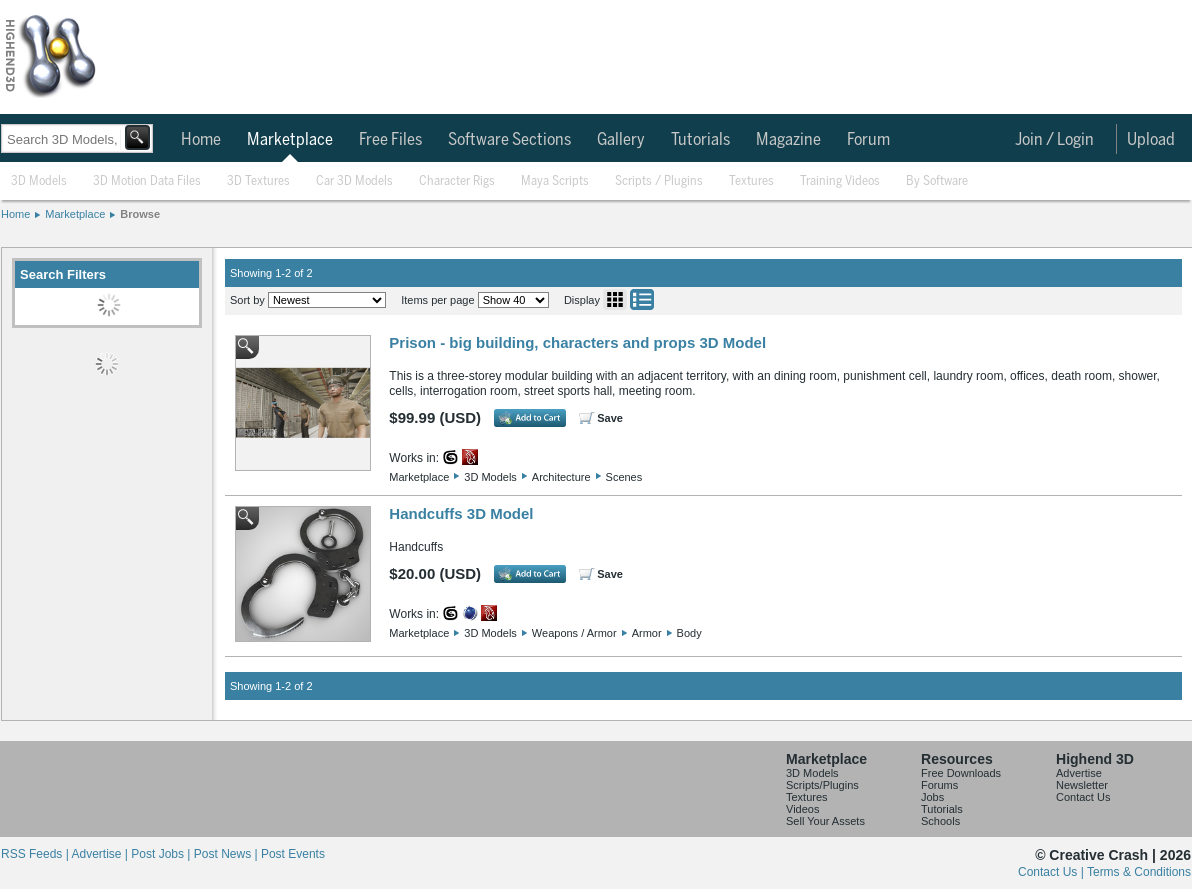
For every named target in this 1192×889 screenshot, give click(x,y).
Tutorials (700, 140)
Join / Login (1054, 140)
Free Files (390, 140)
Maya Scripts (555, 181)
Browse (140, 214)
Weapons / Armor (574, 633)
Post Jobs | (162, 854)
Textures (751, 181)
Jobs (932, 797)
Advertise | (101, 854)
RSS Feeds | (36, 854)
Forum (868, 140)
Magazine (788, 140)
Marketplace (290, 140)
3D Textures (258, 181)
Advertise (1079, 773)
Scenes (624, 477)
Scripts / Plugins (659, 181)
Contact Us (1083, 797)
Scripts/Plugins (822, 785)
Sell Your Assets (825, 821)
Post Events (293, 854)
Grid (615, 299)
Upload (1151, 140)
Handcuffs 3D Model (461, 513)
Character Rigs (457, 181)
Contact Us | (1052, 872)
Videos (802, 809)
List (642, 299)
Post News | (227, 854)
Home (201, 140)
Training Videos (840, 181)
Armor (647, 633)
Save (610, 418)
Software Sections (509, 140)
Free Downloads (961, 773)
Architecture (561, 477)
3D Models (39, 181)
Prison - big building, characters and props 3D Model (577, 342)
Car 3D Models (354, 181)
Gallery (621, 140)
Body (689, 633)
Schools (940, 821)
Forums (939, 785)
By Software (937, 181)
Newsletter (1082, 785)
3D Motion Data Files (147, 181)
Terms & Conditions (1139, 872)
